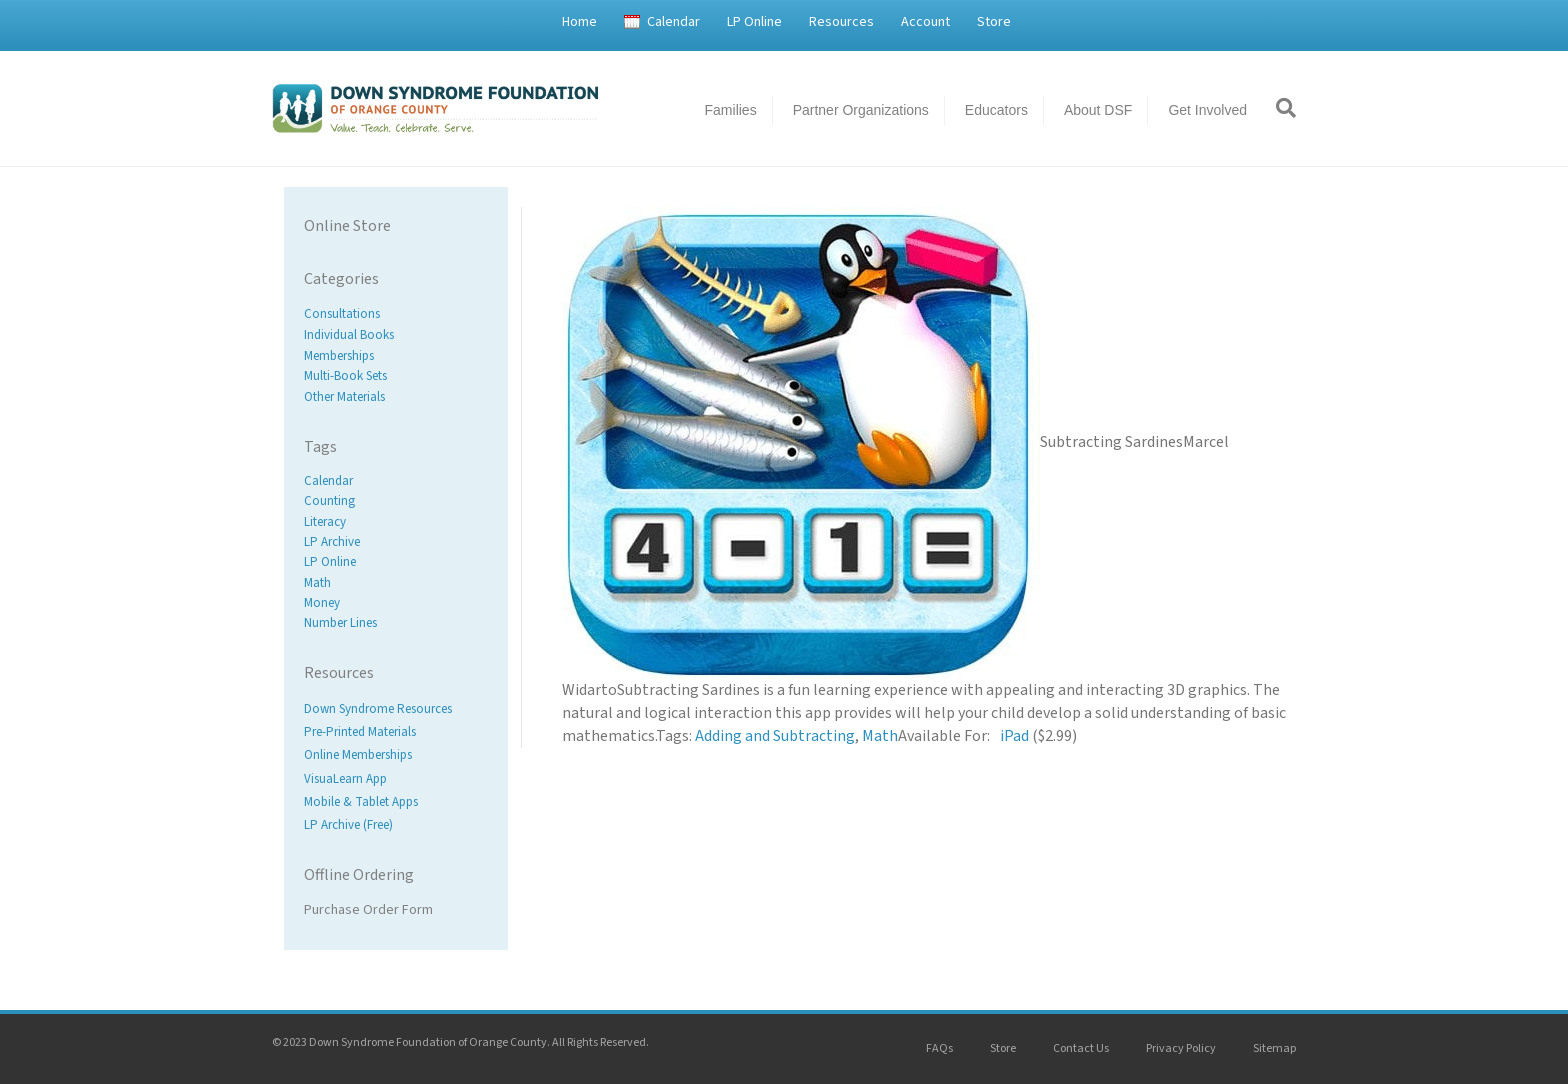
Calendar (673, 22)
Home (579, 22)
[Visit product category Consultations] (396, 314)
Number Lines (340, 623)
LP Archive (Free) (348, 825)
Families (731, 110)
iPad (1014, 736)
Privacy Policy (1181, 1048)
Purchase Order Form (368, 910)
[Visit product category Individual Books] (396, 335)
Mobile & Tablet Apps (361, 802)
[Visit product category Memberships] (396, 355)
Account (925, 22)
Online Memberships (358, 756)
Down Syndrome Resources (378, 709)
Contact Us (1081, 1048)
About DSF (1098, 110)
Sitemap (1274, 1048)
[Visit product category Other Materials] (396, 397)
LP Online (754, 22)
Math (317, 583)
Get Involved (1207, 110)
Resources (841, 22)
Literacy (325, 522)
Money (322, 603)
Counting (329, 502)
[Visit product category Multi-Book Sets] (396, 376)
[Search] (1279, 108)
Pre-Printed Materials (360, 733)
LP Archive (332, 542)
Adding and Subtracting (775, 736)
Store (994, 22)
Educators (996, 110)
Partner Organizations (861, 110)
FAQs (939, 1048)
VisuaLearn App (345, 779)
